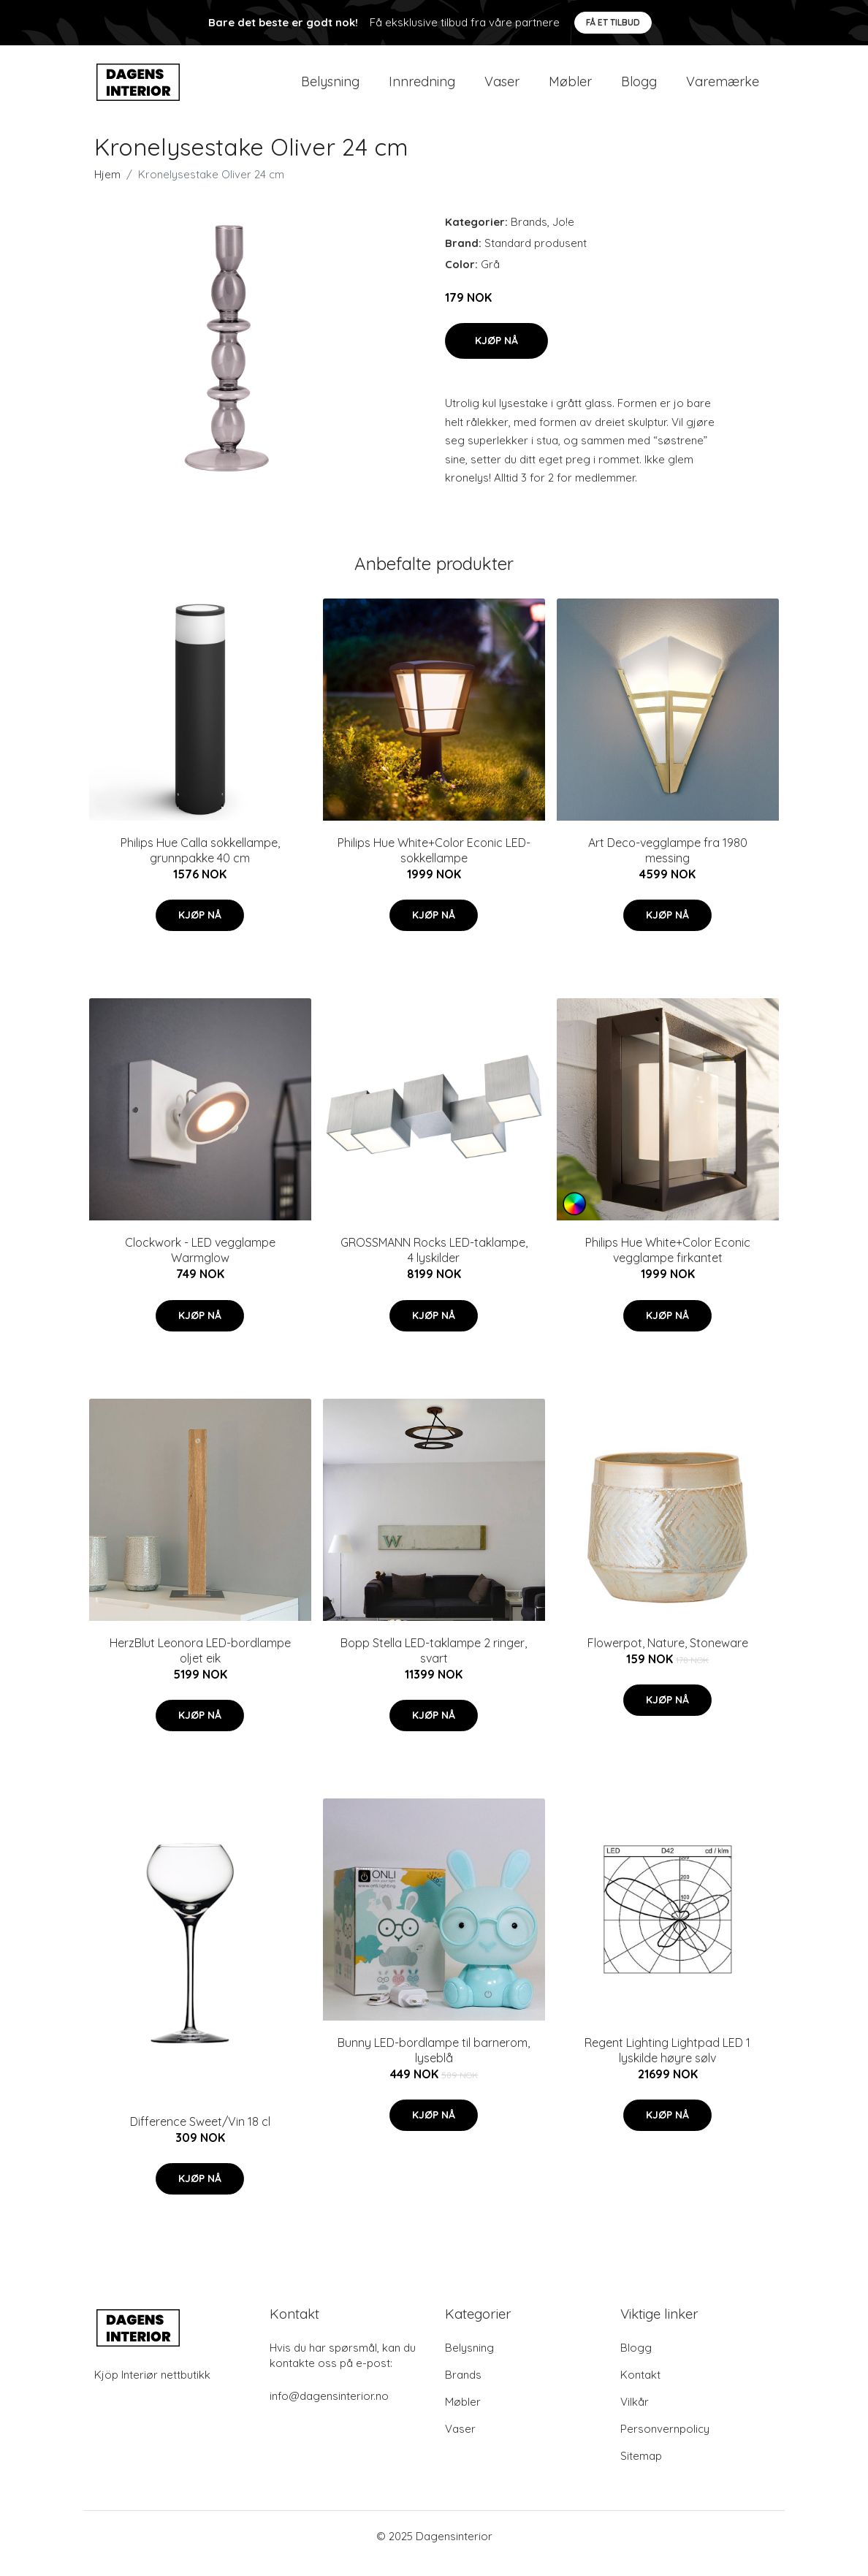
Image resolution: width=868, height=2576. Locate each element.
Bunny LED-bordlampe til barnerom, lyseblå (434, 2065)
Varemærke (722, 88)
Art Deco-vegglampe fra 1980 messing (667, 865)
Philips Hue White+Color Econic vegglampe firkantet (667, 1265)
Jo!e (563, 236)
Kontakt (640, 2389)
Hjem (107, 189)
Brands (529, 236)
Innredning (422, 88)
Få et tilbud (613, 22)
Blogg (639, 88)
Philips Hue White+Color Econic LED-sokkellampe (434, 865)
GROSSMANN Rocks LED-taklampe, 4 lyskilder (434, 1265)
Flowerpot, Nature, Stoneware (667, 1657)
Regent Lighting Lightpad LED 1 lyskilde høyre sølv (667, 2065)
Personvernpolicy (664, 2443)
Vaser (501, 88)
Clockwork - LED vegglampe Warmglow (200, 1265)
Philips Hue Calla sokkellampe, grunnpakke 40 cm (200, 865)
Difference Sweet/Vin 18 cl (200, 2136)
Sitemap (641, 2470)
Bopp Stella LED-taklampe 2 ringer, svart (433, 1665)
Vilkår (634, 2416)
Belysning (330, 88)
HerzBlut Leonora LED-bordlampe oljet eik (200, 1665)
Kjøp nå (496, 355)
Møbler (570, 88)
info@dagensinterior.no (329, 2410)
